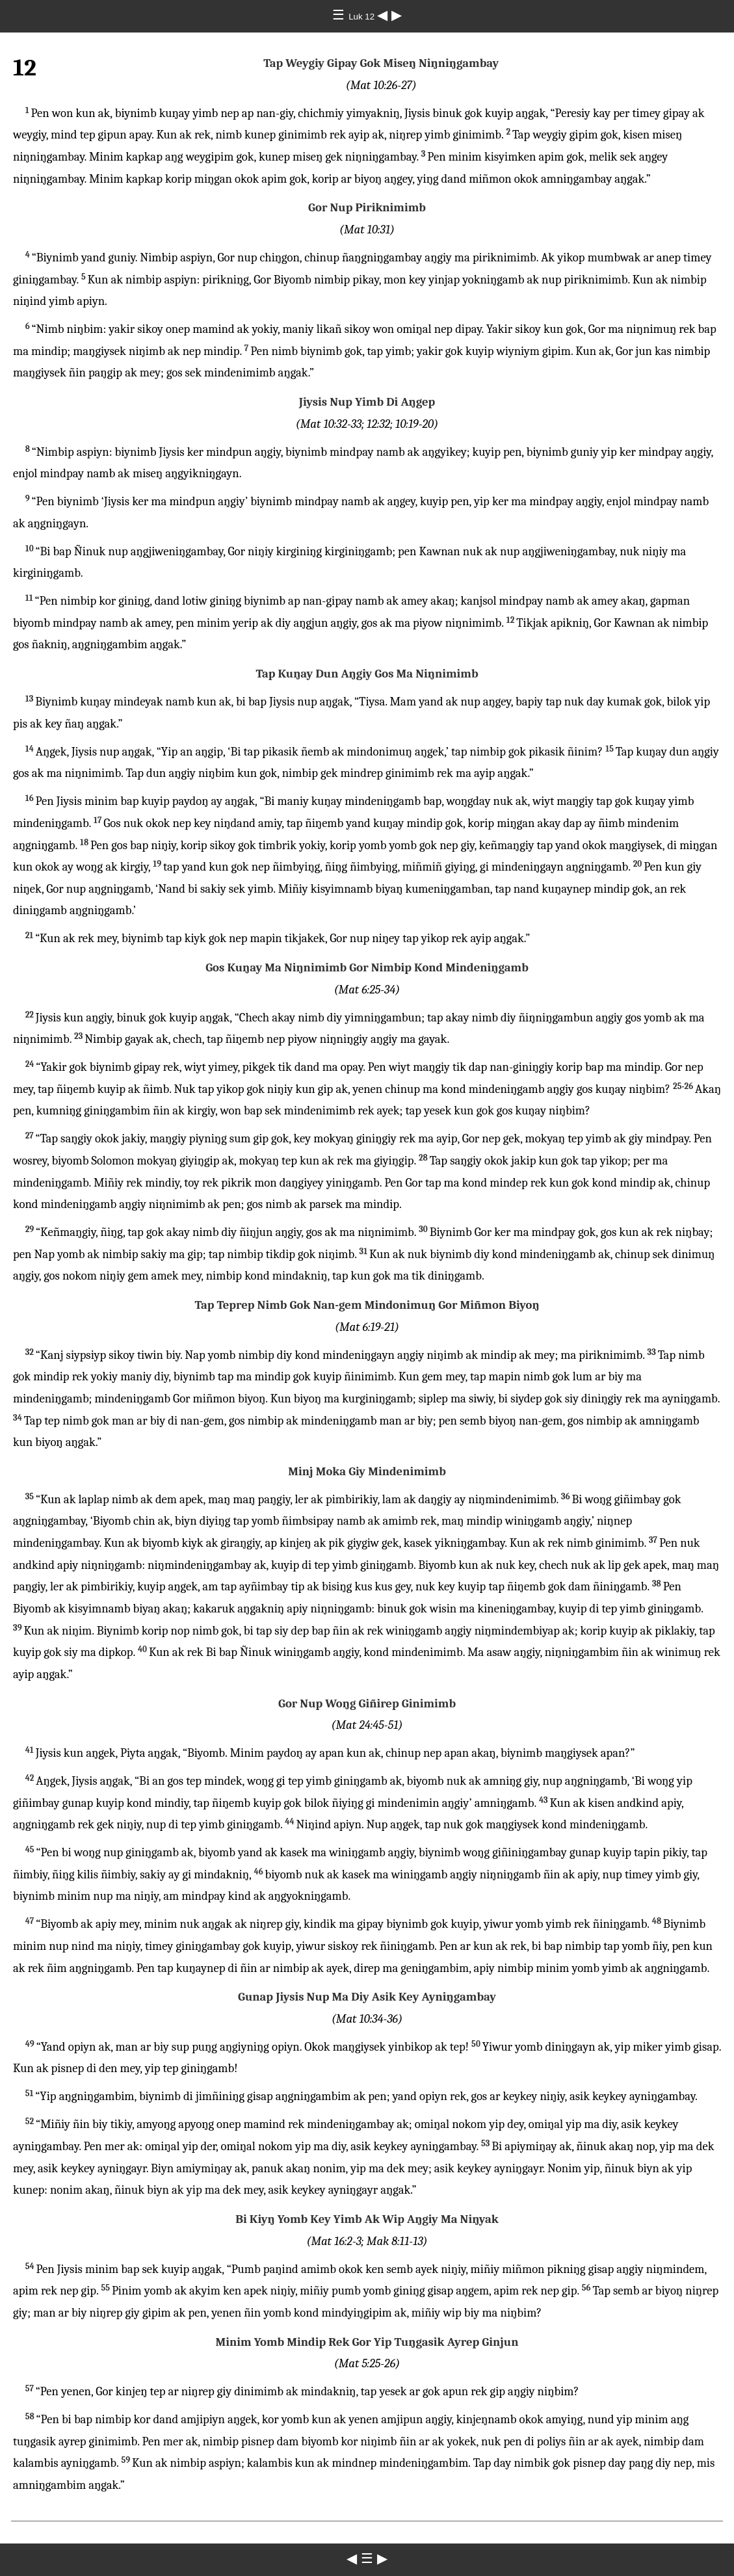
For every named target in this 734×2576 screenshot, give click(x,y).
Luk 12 (362, 16)
